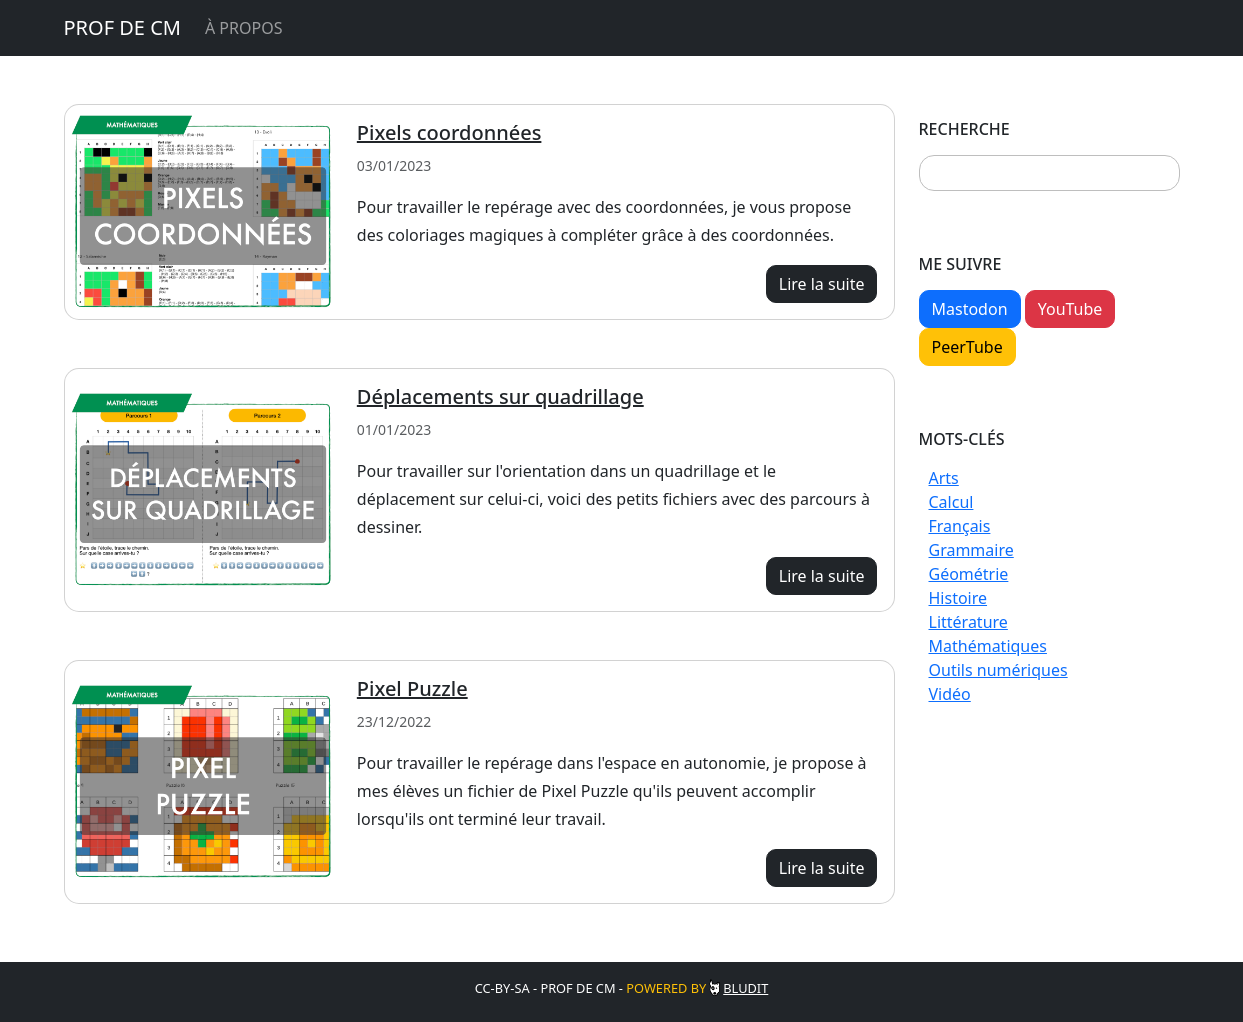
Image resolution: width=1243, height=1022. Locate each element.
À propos (243, 28)
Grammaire (971, 550)
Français (960, 526)
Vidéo (950, 694)
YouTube (1070, 309)
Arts (944, 478)
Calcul (951, 502)
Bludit (745, 988)
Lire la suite (822, 284)
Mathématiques (988, 646)
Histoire (958, 598)
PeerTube (967, 347)
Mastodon (970, 309)
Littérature (968, 622)
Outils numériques (998, 670)
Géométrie (969, 574)
